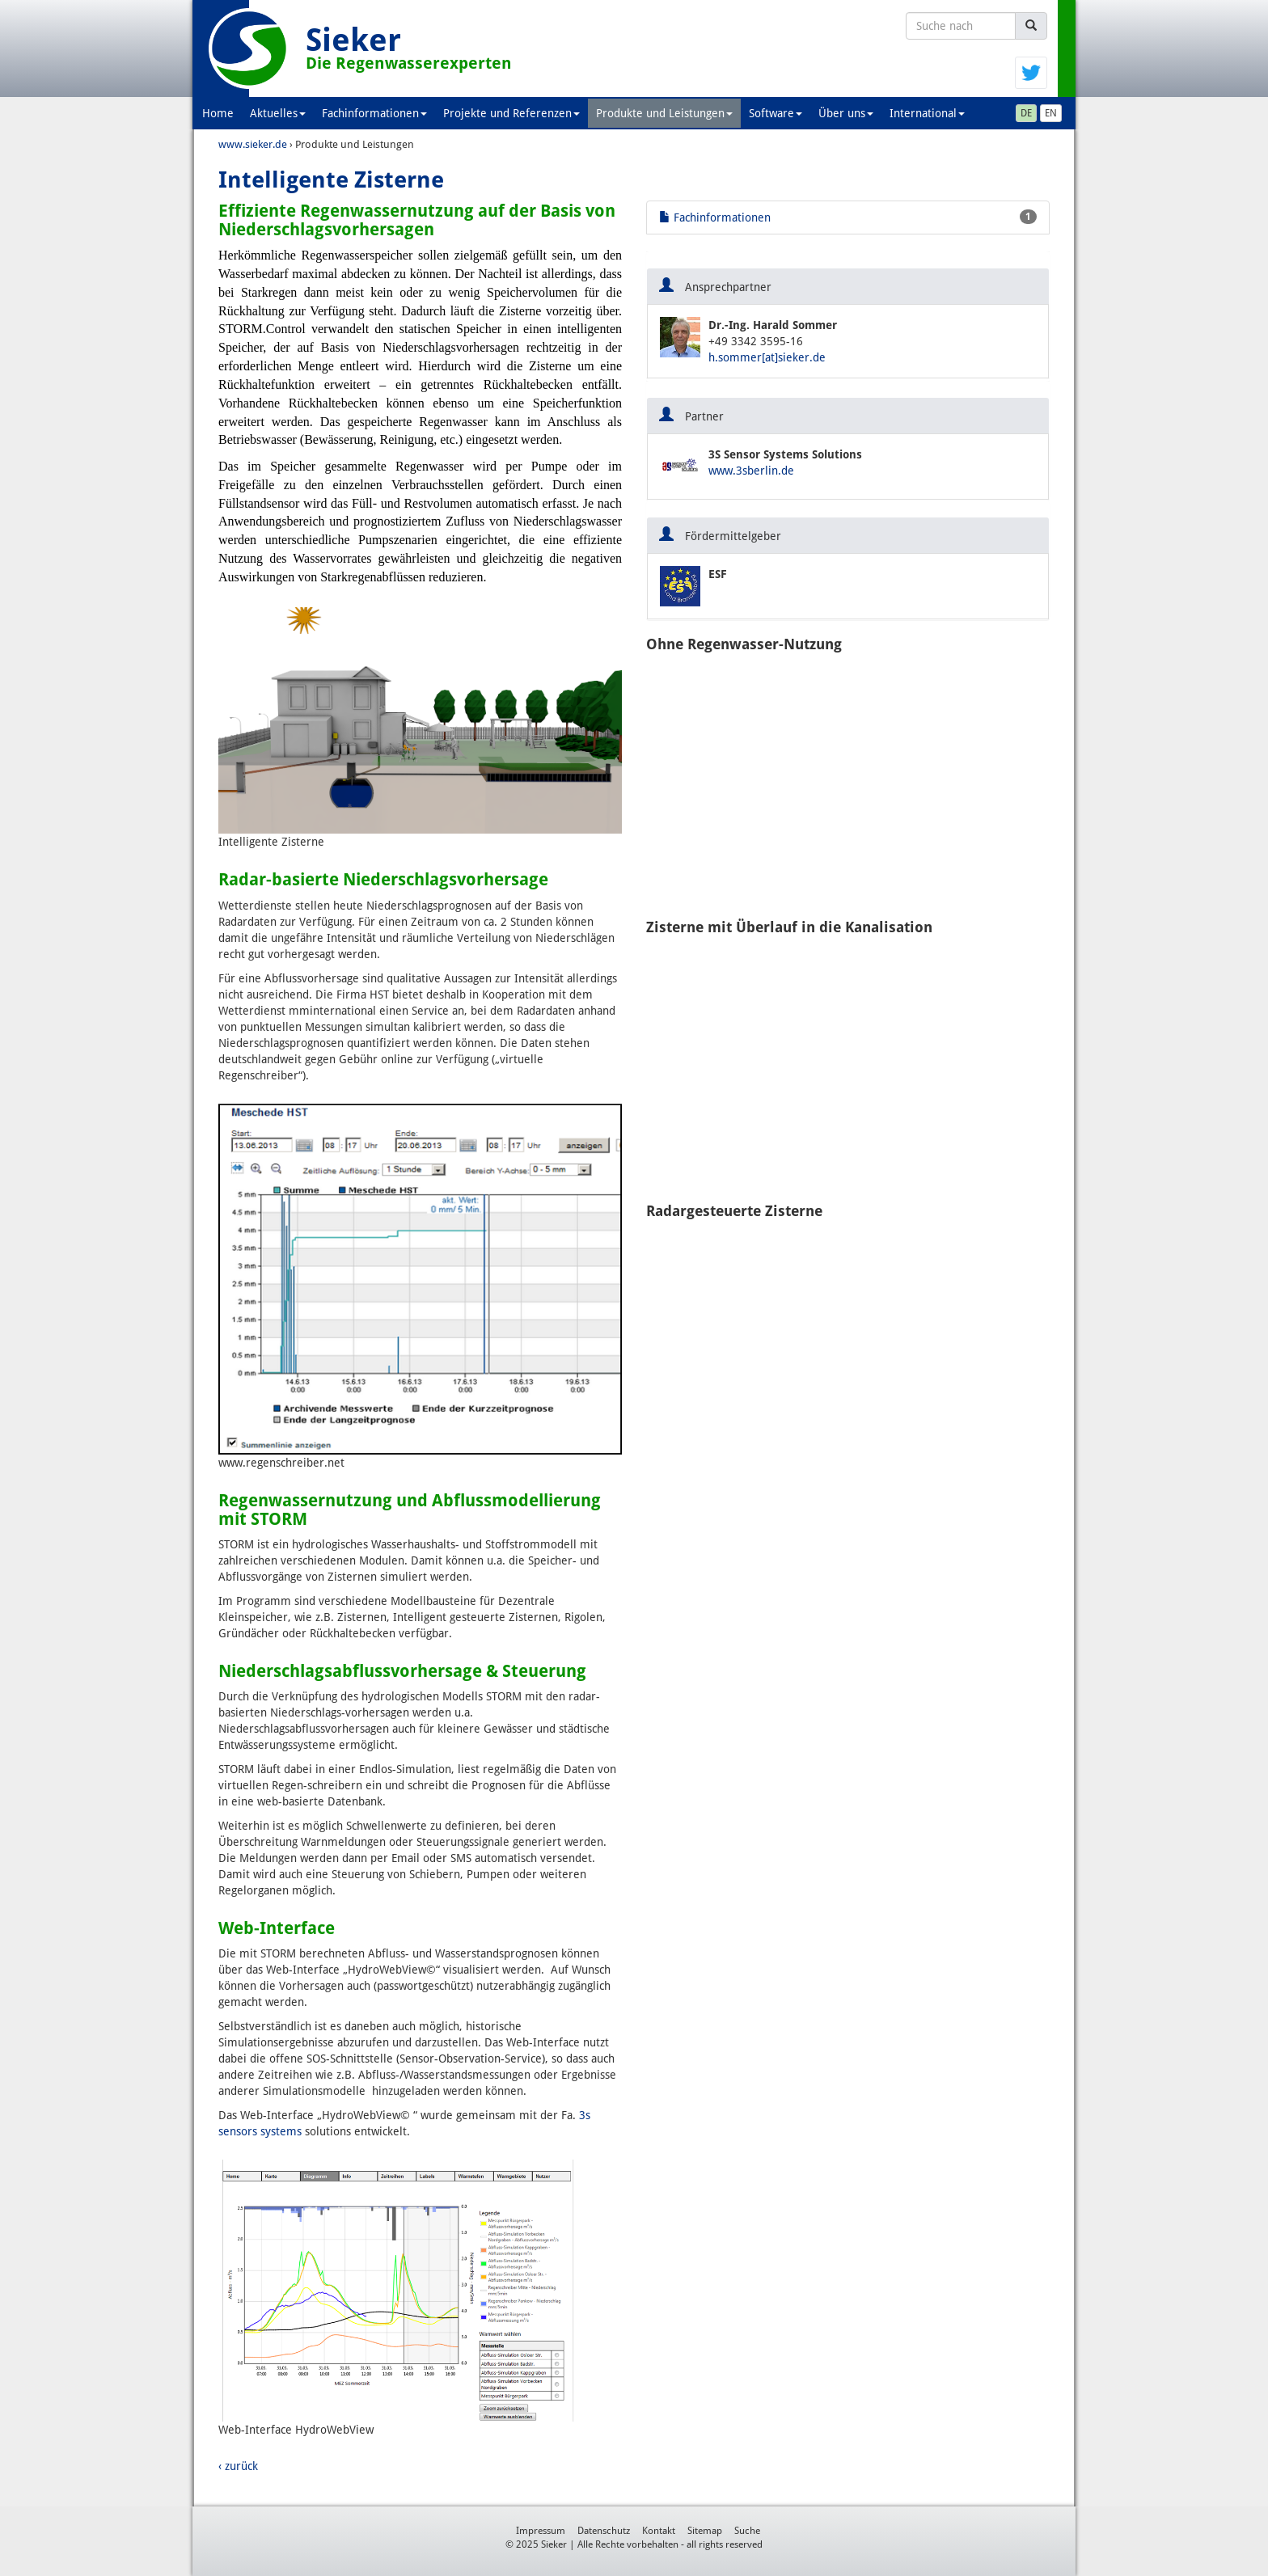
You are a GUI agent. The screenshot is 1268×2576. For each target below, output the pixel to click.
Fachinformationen (374, 113)
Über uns (845, 113)
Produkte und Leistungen (664, 113)
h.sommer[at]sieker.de (767, 357)
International (927, 113)
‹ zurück (238, 2466)
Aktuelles (278, 113)
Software (775, 113)
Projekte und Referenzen (511, 113)
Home (218, 113)
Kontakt (658, 2530)
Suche (747, 2530)
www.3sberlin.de (751, 470)
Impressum (540, 2530)
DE (1026, 113)
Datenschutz (603, 2530)
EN (1051, 113)
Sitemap (704, 2530)
